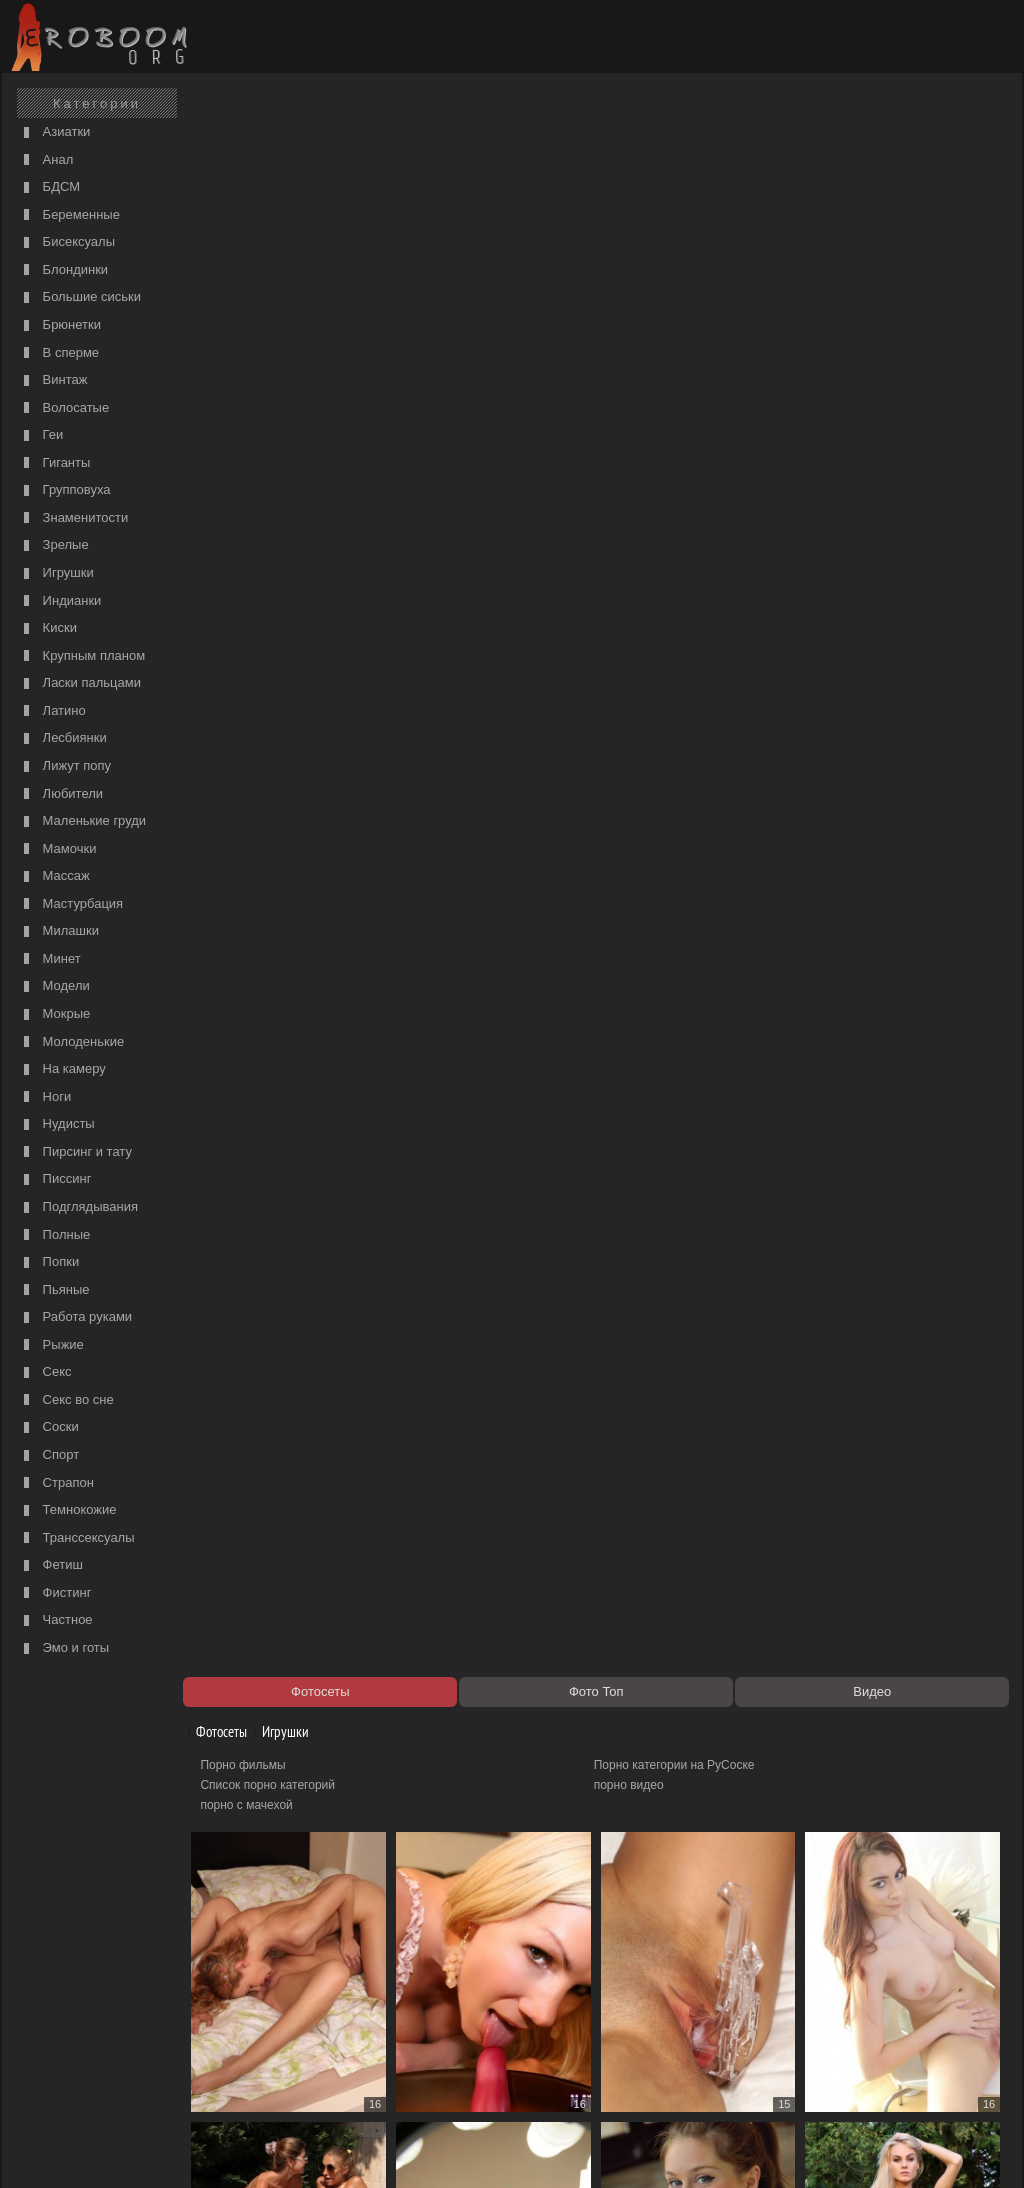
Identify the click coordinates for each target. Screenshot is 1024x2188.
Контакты (354, 2150)
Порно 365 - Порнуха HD (667, 2061)
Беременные (69, 215)
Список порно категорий (278, 196)
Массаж (54, 876)
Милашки (59, 931)
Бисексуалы (67, 242)
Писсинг (55, 1179)
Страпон (56, 1483)
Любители (61, 794)
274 (856, 2004)
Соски (49, 1427)
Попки (49, 1262)
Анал (46, 160)
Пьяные (54, 1290)
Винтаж (53, 380)
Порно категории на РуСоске (679, 176)
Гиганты (54, 463)
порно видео (634, 196)
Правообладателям (190, 2150)
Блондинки (63, 270)
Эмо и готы (64, 1648)
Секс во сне (66, 1400)
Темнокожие (68, 1510)
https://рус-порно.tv (651, 2041)
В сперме (59, 353)
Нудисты (57, 1124)
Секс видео (243, 2061)
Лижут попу (65, 766)
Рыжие (51, 1345)
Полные (54, 1235)
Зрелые (54, 545)
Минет (50, 959)
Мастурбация (71, 904)
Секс (45, 1372)
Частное (56, 1620)
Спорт (49, 1455)
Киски (48, 628)
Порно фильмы (253, 176)
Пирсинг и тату (75, 1152)
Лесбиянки (63, 738)
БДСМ (49, 187)
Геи (41, 435)
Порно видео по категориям (288, 2041)
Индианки (60, 601)
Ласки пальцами (80, 683)
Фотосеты (225, 142)
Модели (54, 986)
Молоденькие (71, 1042)
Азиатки (54, 132)
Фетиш (51, 1565)
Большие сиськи (80, 297)
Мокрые (54, 1014)
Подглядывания (78, 1207)
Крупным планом (82, 656)
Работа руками (75, 1317)
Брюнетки (60, 325)
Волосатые (64, 408)
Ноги (45, 1097)
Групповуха (65, 490)
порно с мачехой (257, 216)
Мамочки (57, 849)
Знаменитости (73, 518)
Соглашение (285, 2150)
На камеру (62, 1069)
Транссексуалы (77, 1538)
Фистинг (55, 1593)
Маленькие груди (82, 821)
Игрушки (56, 573)
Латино (52, 711)
